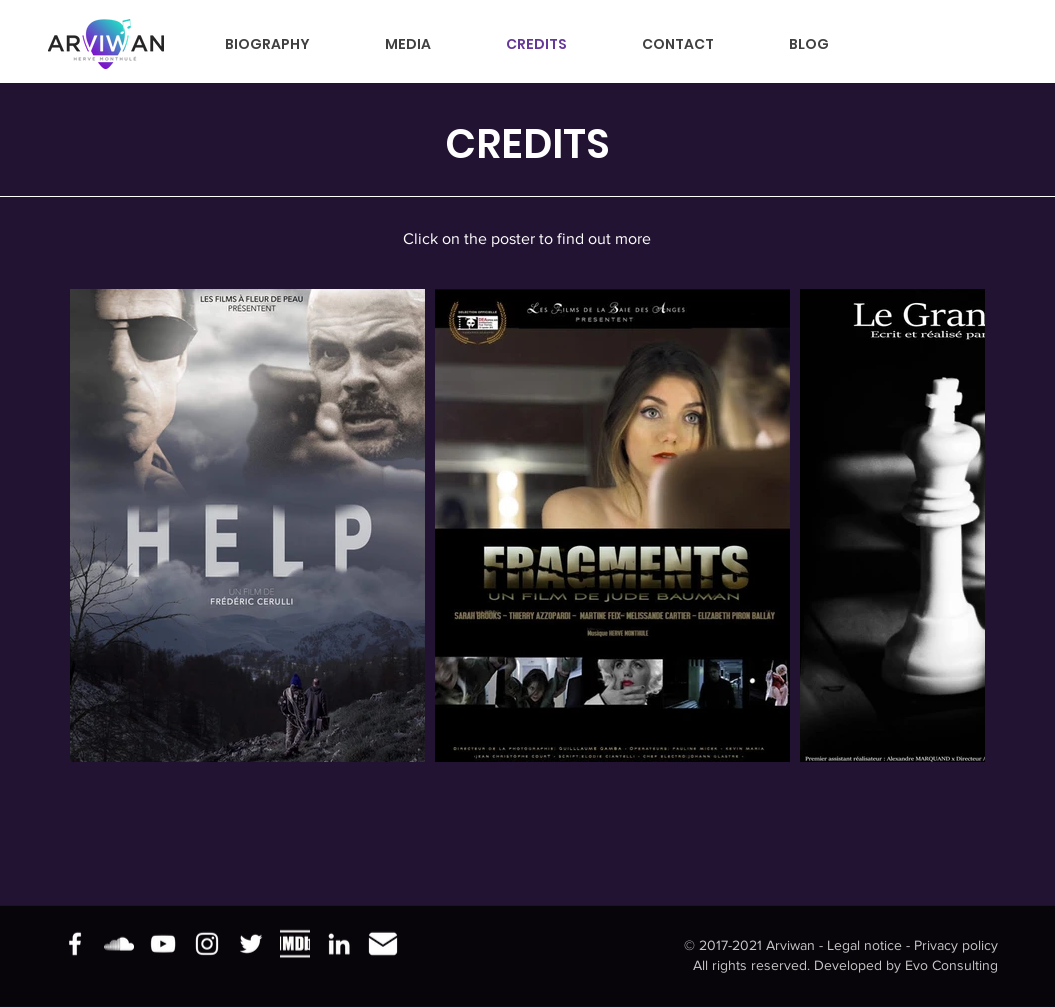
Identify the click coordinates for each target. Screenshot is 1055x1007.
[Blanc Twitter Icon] (251, 944)
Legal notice (864, 945)
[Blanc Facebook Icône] (75, 944)
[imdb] (295, 944)
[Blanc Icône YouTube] (163, 944)
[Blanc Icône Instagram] (207, 944)
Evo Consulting (951, 964)
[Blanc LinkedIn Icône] (339, 944)
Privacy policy (956, 945)
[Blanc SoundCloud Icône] (119, 944)
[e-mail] (383, 944)
